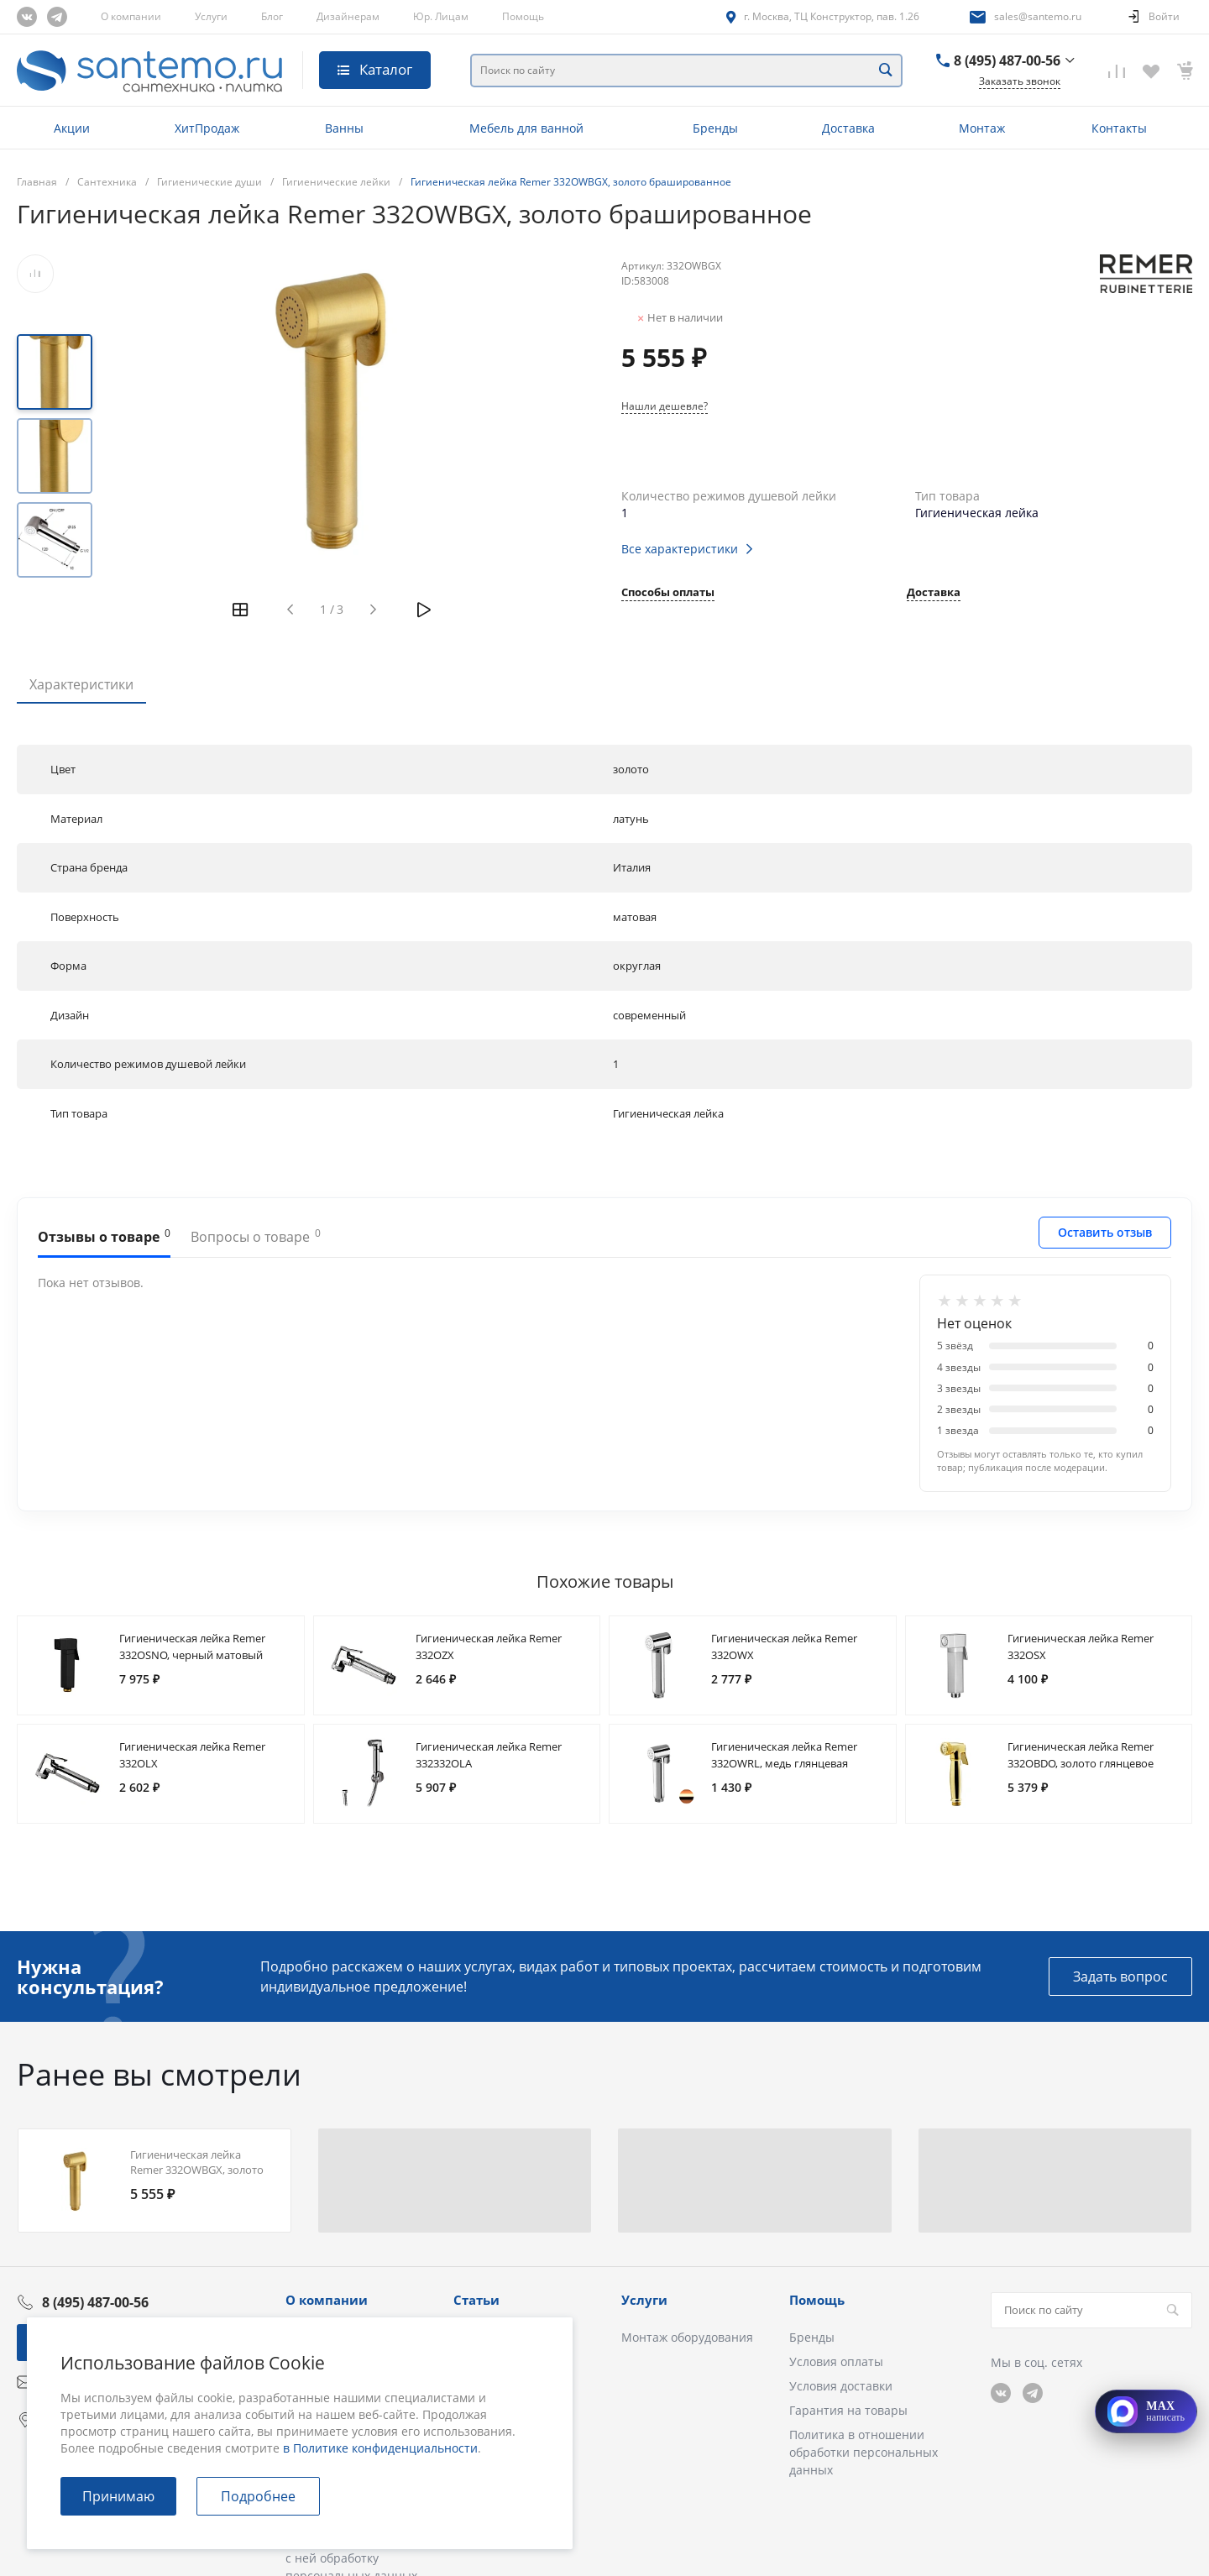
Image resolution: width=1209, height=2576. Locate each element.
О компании (131, 16)
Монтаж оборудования (687, 2337)
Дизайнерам (348, 16)
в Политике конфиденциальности (380, 2448)
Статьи (476, 2299)
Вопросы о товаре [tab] (256, 1236)
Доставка (933, 593)
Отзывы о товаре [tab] (104, 1236)
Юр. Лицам (440, 16)
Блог (272, 16)
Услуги (211, 16)
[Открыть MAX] (1146, 2411)
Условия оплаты (836, 2361)
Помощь (523, 16)
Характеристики (81, 684)
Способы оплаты (667, 593)
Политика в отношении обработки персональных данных (863, 2452)
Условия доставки (840, 2386)
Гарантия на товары (848, 2410)
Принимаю (118, 2496)
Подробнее (258, 2496)
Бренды (812, 2337)
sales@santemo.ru (1037, 16)
